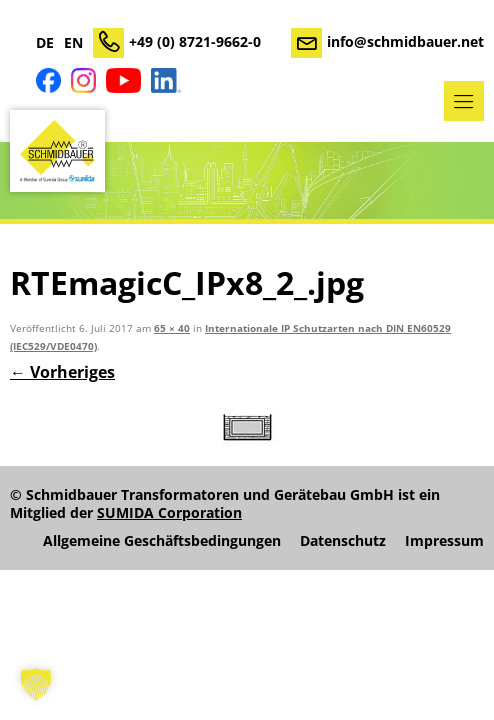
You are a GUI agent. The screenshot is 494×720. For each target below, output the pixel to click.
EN (73, 43)
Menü (464, 101)
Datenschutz (343, 541)
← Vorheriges (62, 372)
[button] (36, 684)
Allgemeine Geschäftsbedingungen (162, 541)
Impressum (444, 541)
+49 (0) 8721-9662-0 (195, 41)
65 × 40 (172, 328)
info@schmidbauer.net (405, 41)
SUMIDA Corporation (169, 512)
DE (45, 43)
